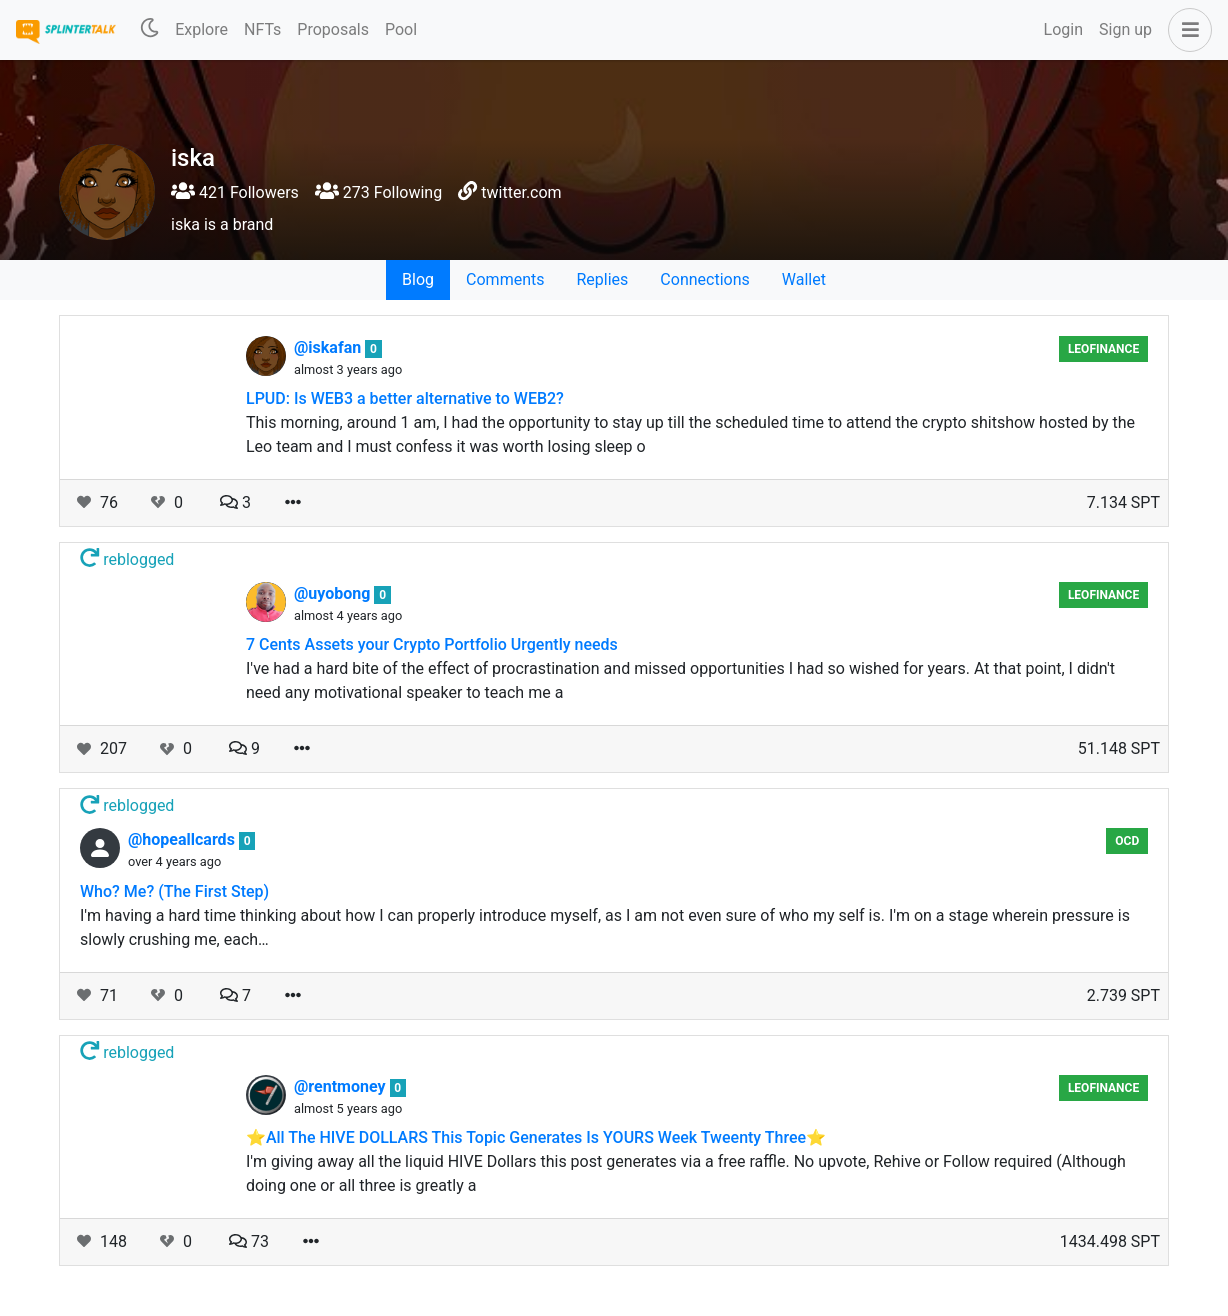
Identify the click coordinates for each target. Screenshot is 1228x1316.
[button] (1186, 30)
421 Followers (235, 192)
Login (1063, 29)
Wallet (804, 279)
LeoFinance (1103, 349)
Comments (505, 279)
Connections (704, 279)
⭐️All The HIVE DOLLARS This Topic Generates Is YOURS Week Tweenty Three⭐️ (536, 1137)
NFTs (262, 29)
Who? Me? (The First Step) (174, 891)
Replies (602, 279)
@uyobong (334, 593)
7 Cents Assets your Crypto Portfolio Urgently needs (432, 644)
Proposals (333, 29)
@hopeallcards (183, 839)
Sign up (1125, 29)
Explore (201, 29)
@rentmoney (342, 1086)
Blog (418, 279)
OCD (1127, 841)
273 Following (378, 192)
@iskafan (329, 347)
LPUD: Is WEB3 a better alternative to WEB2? (405, 398)
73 (249, 1241)
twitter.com (521, 192)
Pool (401, 29)
